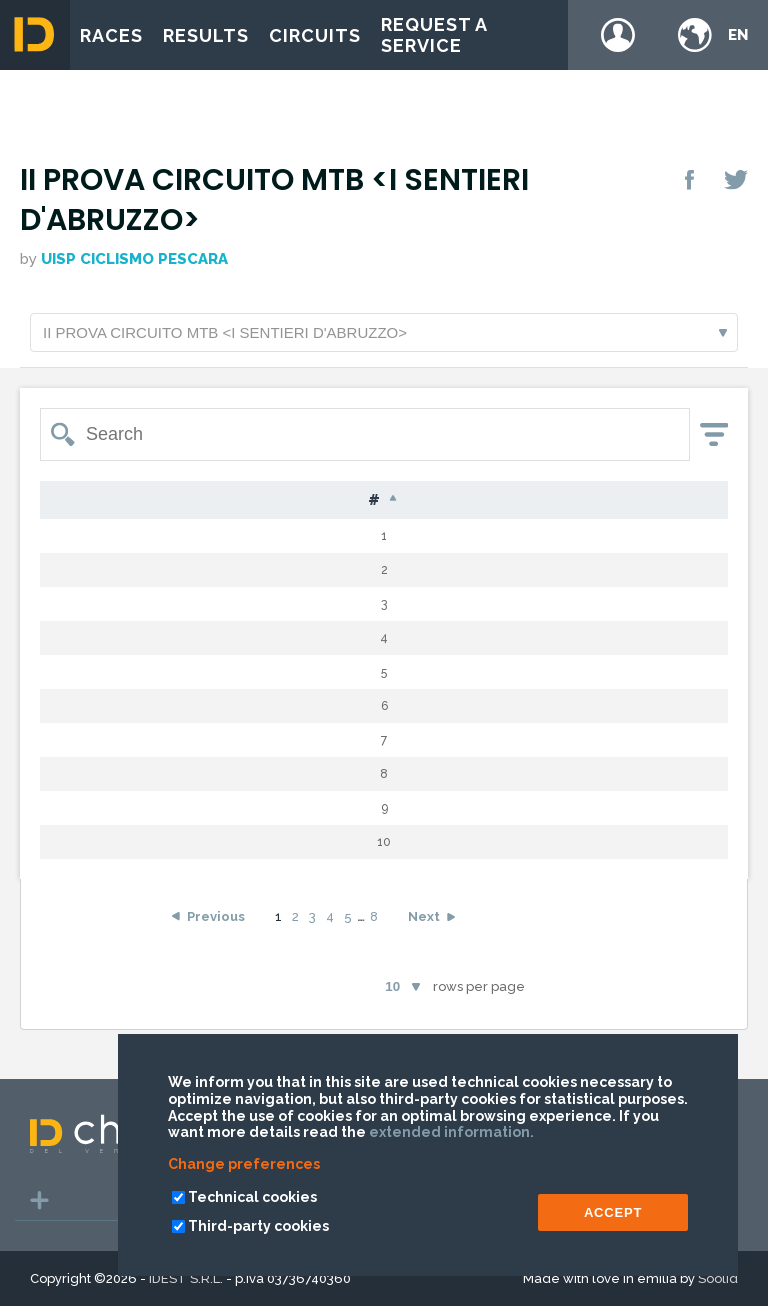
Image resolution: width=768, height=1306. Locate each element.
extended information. (451, 1132)
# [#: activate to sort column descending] (66, 501)
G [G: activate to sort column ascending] (455, 500)
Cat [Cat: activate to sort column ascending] (518, 500)
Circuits (315, 35)
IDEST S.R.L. (186, 1278)
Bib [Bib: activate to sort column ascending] (126, 500)
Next (424, 945)
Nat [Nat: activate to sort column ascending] (394, 500)
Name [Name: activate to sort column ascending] (315, 500)
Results (206, 35)
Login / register (618, 35)
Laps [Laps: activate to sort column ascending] (594, 500)
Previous (216, 945)
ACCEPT (613, 1212)
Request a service (434, 35)
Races (111, 35)
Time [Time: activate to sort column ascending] (680, 500)
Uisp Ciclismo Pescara (134, 259)
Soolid (718, 1278)
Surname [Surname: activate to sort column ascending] (214, 500)
